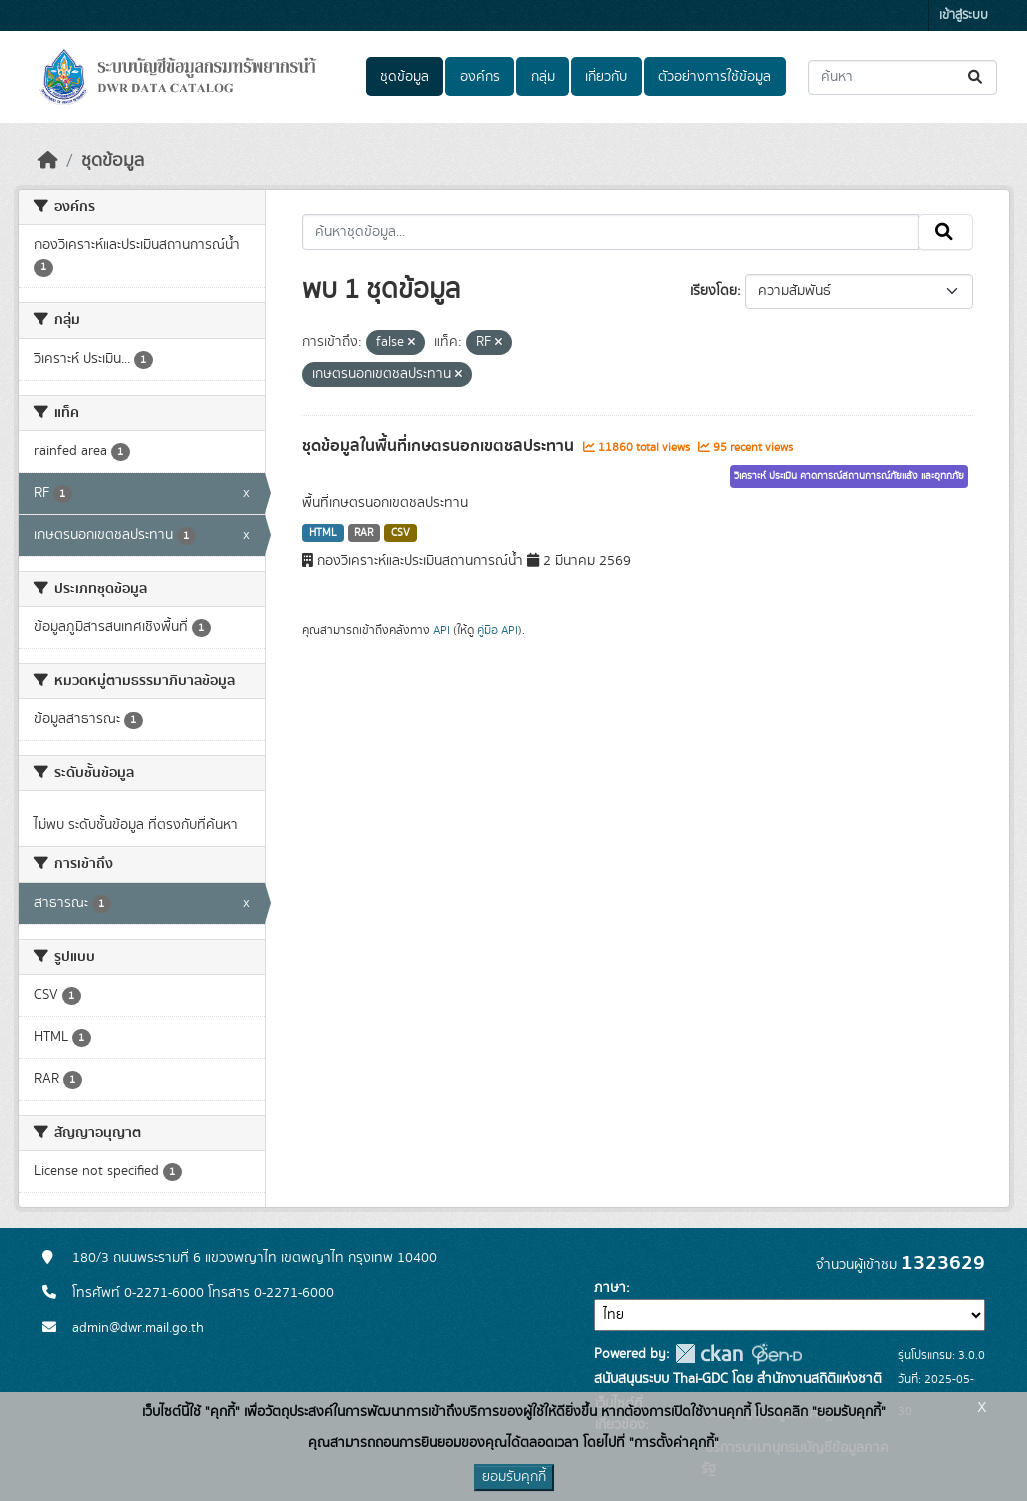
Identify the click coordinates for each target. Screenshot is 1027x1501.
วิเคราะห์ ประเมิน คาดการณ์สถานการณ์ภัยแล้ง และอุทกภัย (849, 476)
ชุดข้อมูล (404, 77)
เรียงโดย (713, 291)
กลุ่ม (543, 77)
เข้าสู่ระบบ (963, 15)
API (441, 630)
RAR (363, 533)
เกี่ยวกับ (606, 77)
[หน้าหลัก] (48, 161)
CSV (400, 533)
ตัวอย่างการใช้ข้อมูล (714, 77)
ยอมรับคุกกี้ (514, 1477)
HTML (323, 533)
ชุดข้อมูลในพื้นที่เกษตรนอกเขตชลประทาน (440, 446)
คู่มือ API (497, 630)
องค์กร (480, 77)
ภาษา (610, 1288)
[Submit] (976, 77)
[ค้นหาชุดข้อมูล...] (902, 77)
